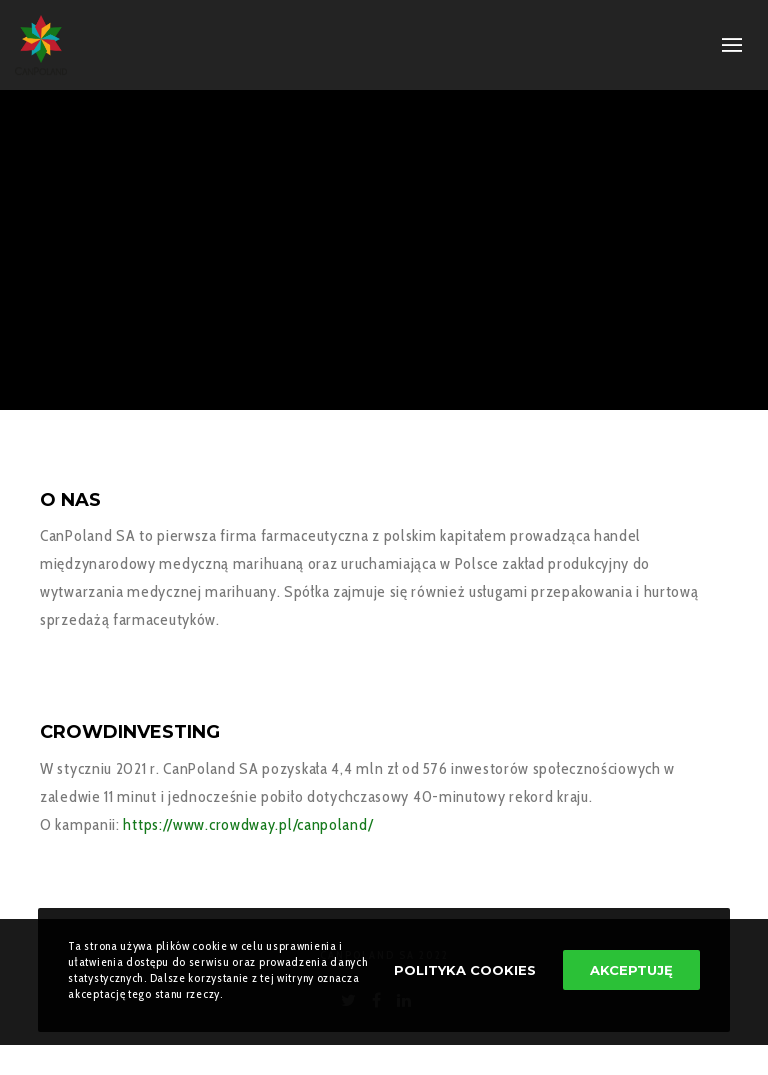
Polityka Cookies (465, 970)
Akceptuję (631, 970)
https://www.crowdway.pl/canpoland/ (247, 824)
